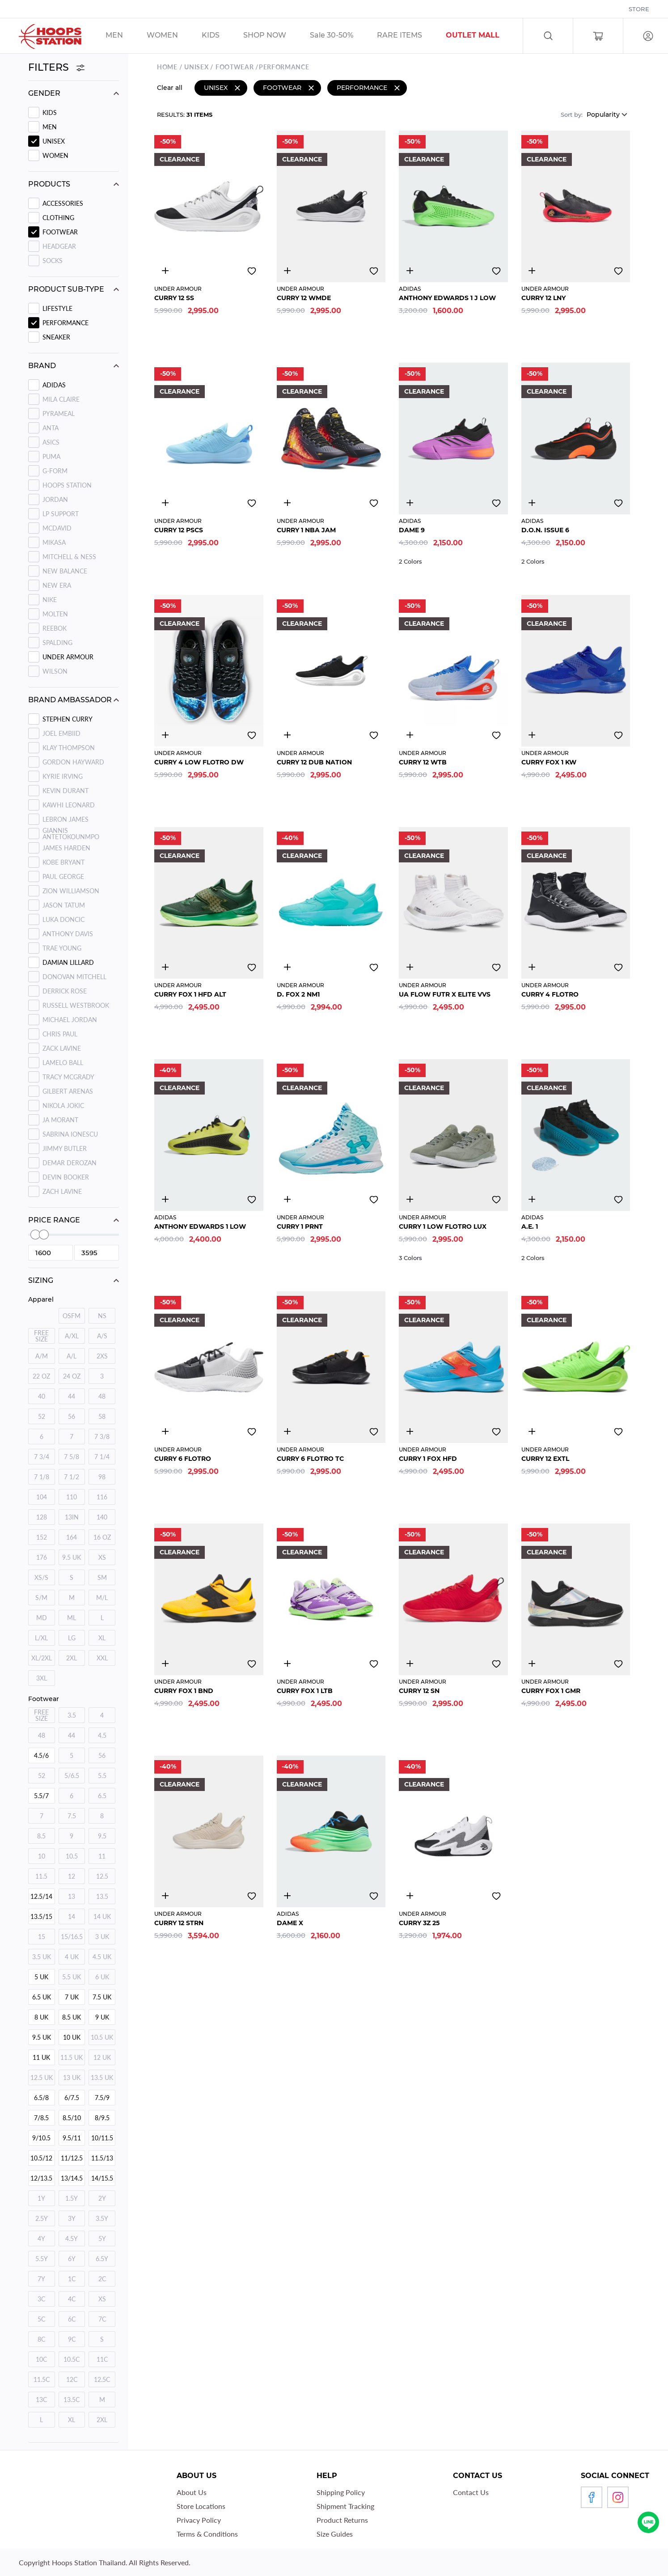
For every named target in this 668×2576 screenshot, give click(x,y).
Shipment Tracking (345, 2506)
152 (41, 1537)
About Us (192, 2492)
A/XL (72, 1336)
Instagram (618, 2497)
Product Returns (342, 2520)
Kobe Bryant (63, 862)
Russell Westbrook (75, 1005)
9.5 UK (71, 1557)
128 (41, 1517)
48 (102, 1396)
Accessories (62, 203)
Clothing (58, 217)
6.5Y (102, 2258)
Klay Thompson (68, 747)
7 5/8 (71, 1456)
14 (71, 1916)
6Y (72, 2258)
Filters (56, 67)
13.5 (102, 1896)
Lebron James (65, 819)
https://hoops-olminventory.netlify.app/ (484, 36)
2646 (165, 269)
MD (41, 1617)
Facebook (591, 2497)
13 (71, 1896)
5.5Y (41, 2258)
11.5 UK (71, 2057)
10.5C (71, 2359)
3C (41, 2299)
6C (72, 2319)
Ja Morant (60, 1120)
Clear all (169, 86)
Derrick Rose (64, 991)
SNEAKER (56, 337)
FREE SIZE (41, 1336)
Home (167, 65)
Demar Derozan (69, 1163)
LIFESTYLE (57, 308)
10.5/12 (41, 2158)
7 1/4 (102, 1456)
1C (72, 2279)
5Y (102, 2238)
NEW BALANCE (64, 571)
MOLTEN (55, 614)
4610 (532, 1197)
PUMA (51, 456)
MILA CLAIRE (61, 399)
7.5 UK (102, 1997)
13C (41, 2399)
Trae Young (61, 948)
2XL (71, 1658)
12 (71, 1876)
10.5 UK (102, 2037)
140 (102, 1517)
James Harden (66, 848)
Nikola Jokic (63, 1105)
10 (41, 1856)
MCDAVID (57, 528)
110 (71, 1497)
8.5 (41, 1836)
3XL (41, 1678)
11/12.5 (72, 2158)
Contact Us (471, 2492)
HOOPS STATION (67, 485)
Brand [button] (42, 365)
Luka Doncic (63, 919)
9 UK (102, 2017)
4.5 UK (102, 1957)
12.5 (102, 1876)
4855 (165, 965)
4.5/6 (41, 1755)
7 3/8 (102, 1436)
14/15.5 (102, 2178)
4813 (532, 501)
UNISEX (53, 141)
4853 (409, 1662)
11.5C (42, 2379)
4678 (287, 501)
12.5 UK (41, 2077)
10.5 (72, 1856)
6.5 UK (41, 1997)
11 (102, 1856)
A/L (71, 1356)
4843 (165, 1662)
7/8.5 (41, 2118)
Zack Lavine (61, 1048)
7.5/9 (102, 2097)
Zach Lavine (62, 1191)
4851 (165, 501)
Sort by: (572, 113)
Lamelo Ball (62, 1062)
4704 (409, 965)
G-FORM (55, 471)
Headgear (59, 246)
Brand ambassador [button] (70, 700)
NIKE (49, 599)
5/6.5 (71, 1775)
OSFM (71, 1316)
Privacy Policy (199, 2520)
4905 (287, 965)
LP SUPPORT (60, 514)
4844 (532, 269)
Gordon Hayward (73, 762)
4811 (409, 501)
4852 (287, 1662)
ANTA (50, 428)
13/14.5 (72, 2178)
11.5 (41, 1876)
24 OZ (71, 1376)
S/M (41, 1597)
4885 (165, 1894)
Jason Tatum (63, 905)
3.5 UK (41, 1957)
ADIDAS (54, 385)
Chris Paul (59, 1034)
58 (102, 1416)
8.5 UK (71, 2017)
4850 (409, 733)
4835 (287, 733)
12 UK (102, 2057)
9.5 (102, 1836)
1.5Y (71, 2198)
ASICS (50, 442)
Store (639, 9)
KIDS (49, 112)
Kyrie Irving (62, 776)
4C (72, 2299)
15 (41, 1936)
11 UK (41, 2057)
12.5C (102, 2379)
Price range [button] (54, 1220)
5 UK (41, 1977)
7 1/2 (71, 1477)
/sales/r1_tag (410, 36)
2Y (102, 2198)
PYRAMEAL (58, 413)
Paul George (63, 876)
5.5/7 (41, 1795)
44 (71, 1396)
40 (41, 1396)
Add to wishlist (251, 270)
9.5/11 (72, 2138)
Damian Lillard (68, 962)
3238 (165, 1430)
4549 (165, 733)
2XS (102, 1356)
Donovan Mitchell (74, 976)
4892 (165, 1197)
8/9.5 (102, 2118)
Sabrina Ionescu (70, 1134)
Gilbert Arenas (67, 1091)
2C (102, 2279)
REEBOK (54, 628)
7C (102, 2319)
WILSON (55, 671)
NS (102, 1316)
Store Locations (201, 2506)
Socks (52, 260)
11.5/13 (102, 2158)
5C (41, 2319)
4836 (287, 1430)
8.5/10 (72, 2118)
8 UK (41, 2017)
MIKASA (54, 542)
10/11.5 (102, 2138)
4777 (287, 1197)
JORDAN (55, 499)
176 (41, 1557)
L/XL (41, 1638)
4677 (532, 965)
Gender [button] (44, 93)
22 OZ (41, 1376)
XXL (102, 1658)
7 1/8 (41, 1477)
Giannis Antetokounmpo (70, 833)
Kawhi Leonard (68, 805)
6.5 (102, 1795)
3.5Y (102, 2218)
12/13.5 (41, 2178)
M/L (102, 1597)
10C (41, 2359)
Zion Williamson (70, 891)
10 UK (71, 2037)
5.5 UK (71, 1977)
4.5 (102, 1735)
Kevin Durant (65, 790)
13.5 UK (102, 2077)
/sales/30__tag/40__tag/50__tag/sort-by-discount (342, 36)
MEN (49, 127)
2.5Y (41, 2218)
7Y (41, 2279)
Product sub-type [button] (66, 289)
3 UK (102, 1936)
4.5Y (71, 2238)
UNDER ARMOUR (67, 657)
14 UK (102, 1916)
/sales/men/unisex (125, 36)
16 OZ (102, 1537)
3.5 (72, 1715)
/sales (276, 36)
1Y (41, 2198)
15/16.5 (72, 1936)
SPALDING (57, 642)
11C (102, 2359)
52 (41, 1416)
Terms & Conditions (207, 2533)
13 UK (71, 2077)
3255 (287, 269)
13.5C (71, 2399)
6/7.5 (71, 2097)
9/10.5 (41, 2138)
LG (72, 1638)
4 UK (72, 1957)
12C (71, 2379)
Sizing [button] (40, 1280)
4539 (409, 1197)
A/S (102, 1336)
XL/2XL (41, 1658)
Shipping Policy (341, 2492)
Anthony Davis (67, 934)
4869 (532, 1662)
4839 (532, 1430)
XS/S (41, 1577)
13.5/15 (41, 1916)
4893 (287, 1894)
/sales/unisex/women (173, 36)
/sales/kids (222, 36)
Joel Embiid (61, 733)
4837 (409, 1430)
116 (102, 1497)
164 (71, 1537)
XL (102, 1638)
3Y (72, 2218)
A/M (41, 1356)
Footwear (60, 232)
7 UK (72, 1997)
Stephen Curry (67, 719)
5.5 (102, 1775)
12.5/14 (41, 1896)
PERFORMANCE (65, 323)
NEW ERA (56, 585)
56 (71, 1416)
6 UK (102, 1977)
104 (41, 1497)
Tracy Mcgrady (68, 1077)
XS (102, 1557)
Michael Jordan (69, 1019)
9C (72, 2339)
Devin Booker (65, 1177)
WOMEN (55, 155)
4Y (41, 2238)
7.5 (72, 1816)
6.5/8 (41, 2097)
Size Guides (335, 2533)
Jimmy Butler (64, 1148)
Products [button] (49, 184)
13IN (72, 1517)
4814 (409, 269)
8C (41, 2339)
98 (102, 1477)
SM (102, 1577)
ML (71, 1617)
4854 (532, 733)
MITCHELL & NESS (69, 556)
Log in (648, 36)
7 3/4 (41, 1456)
